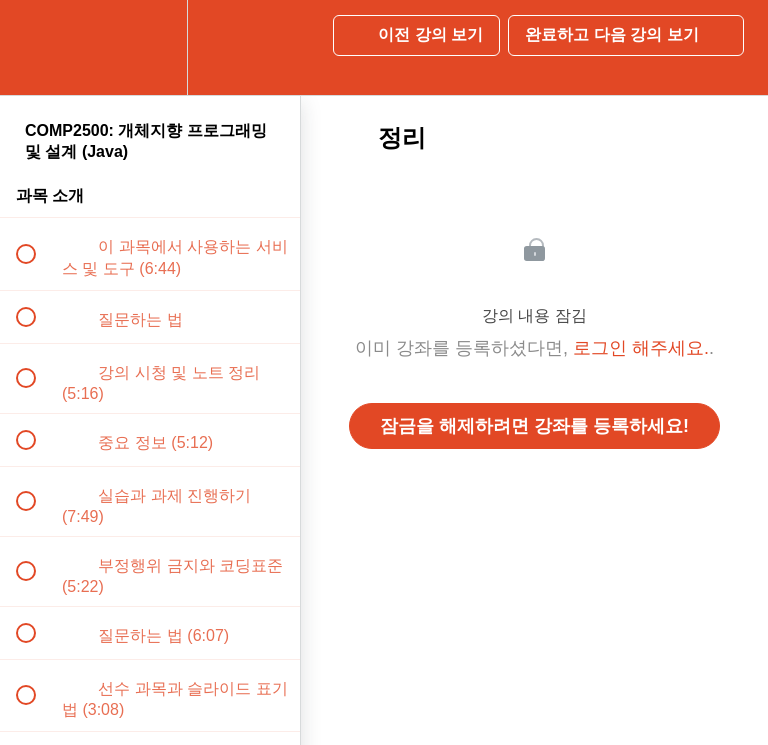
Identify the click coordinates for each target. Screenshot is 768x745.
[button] (37, 47)
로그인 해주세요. (641, 348)
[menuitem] (150, 47)
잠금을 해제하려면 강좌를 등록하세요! (534, 426)
